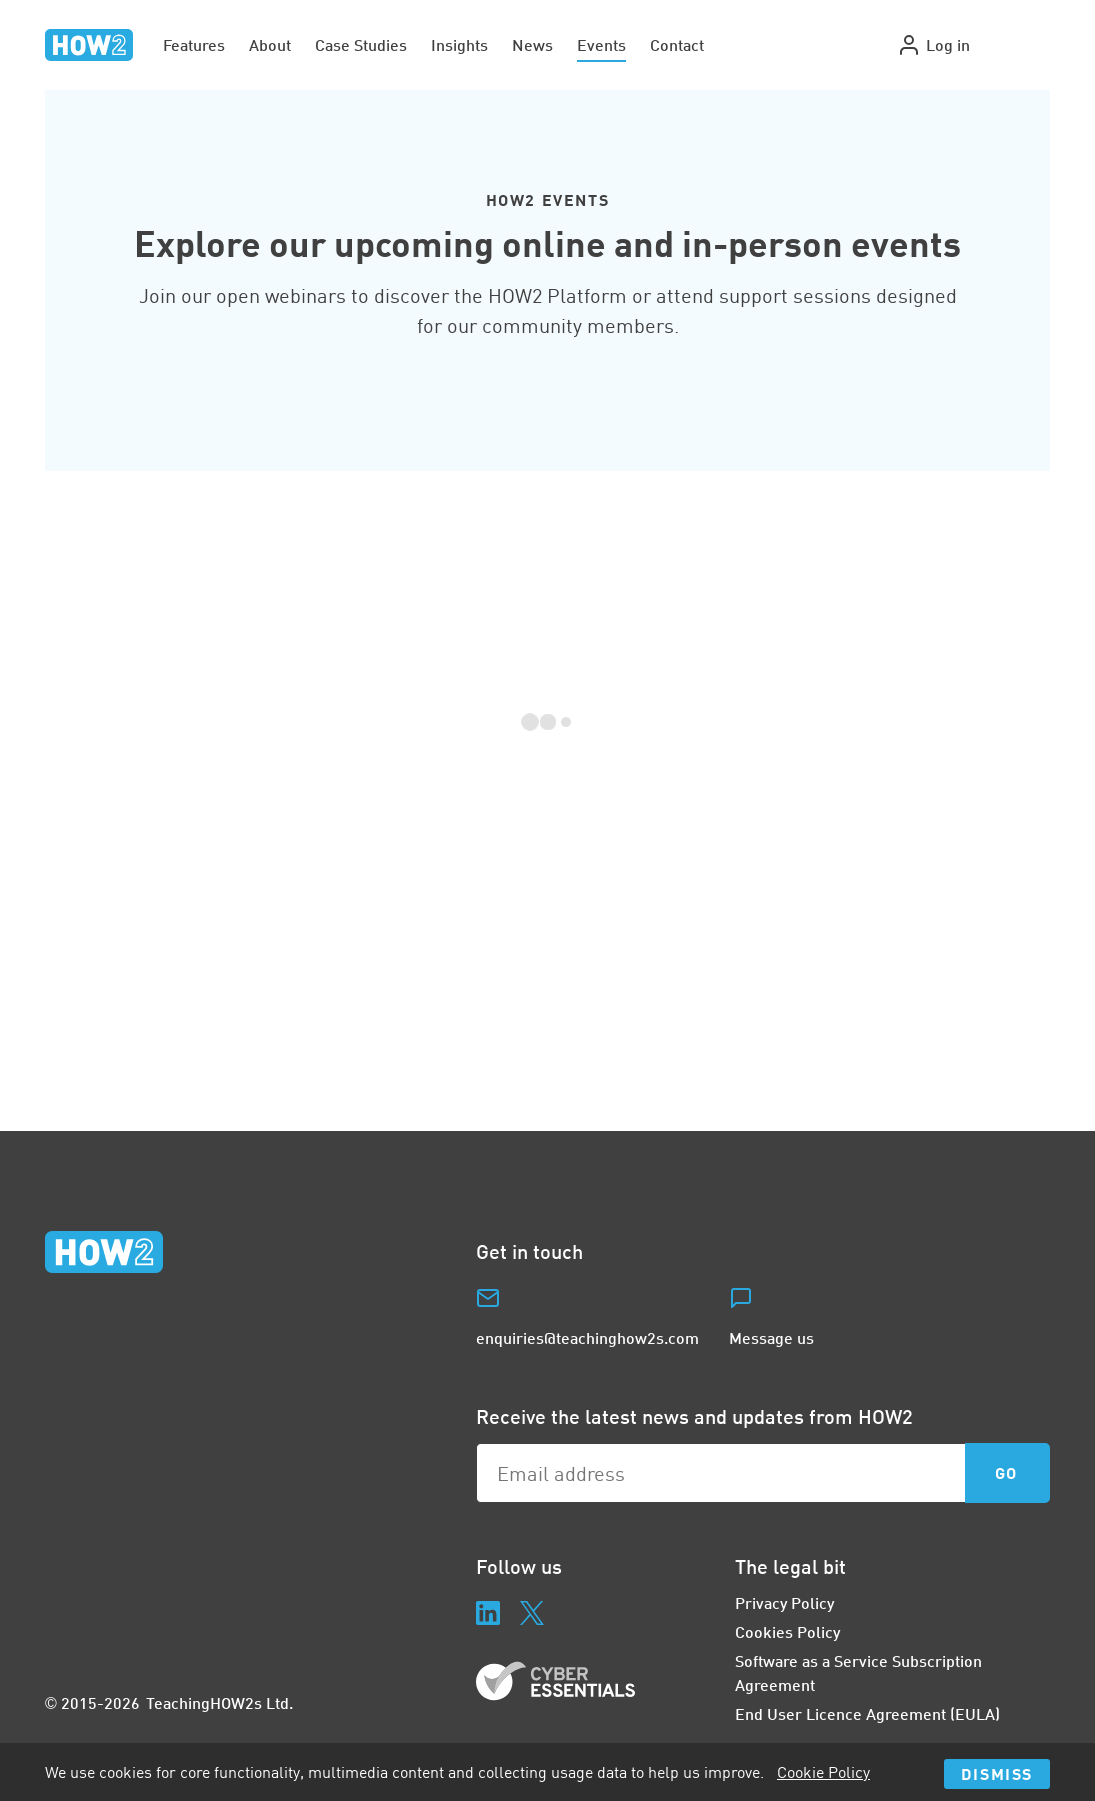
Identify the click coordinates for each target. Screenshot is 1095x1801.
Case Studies (361, 44)
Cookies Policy (787, 1631)
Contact (677, 44)
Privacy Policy (784, 1602)
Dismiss (997, 1773)
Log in (933, 45)
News (532, 44)
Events (601, 44)
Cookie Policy (823, 1772)
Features (194, 44)
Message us (771, 1337)
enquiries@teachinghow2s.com (587, 1337)
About (270, 44)
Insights (459, 44)
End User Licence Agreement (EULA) (867, 1713)
